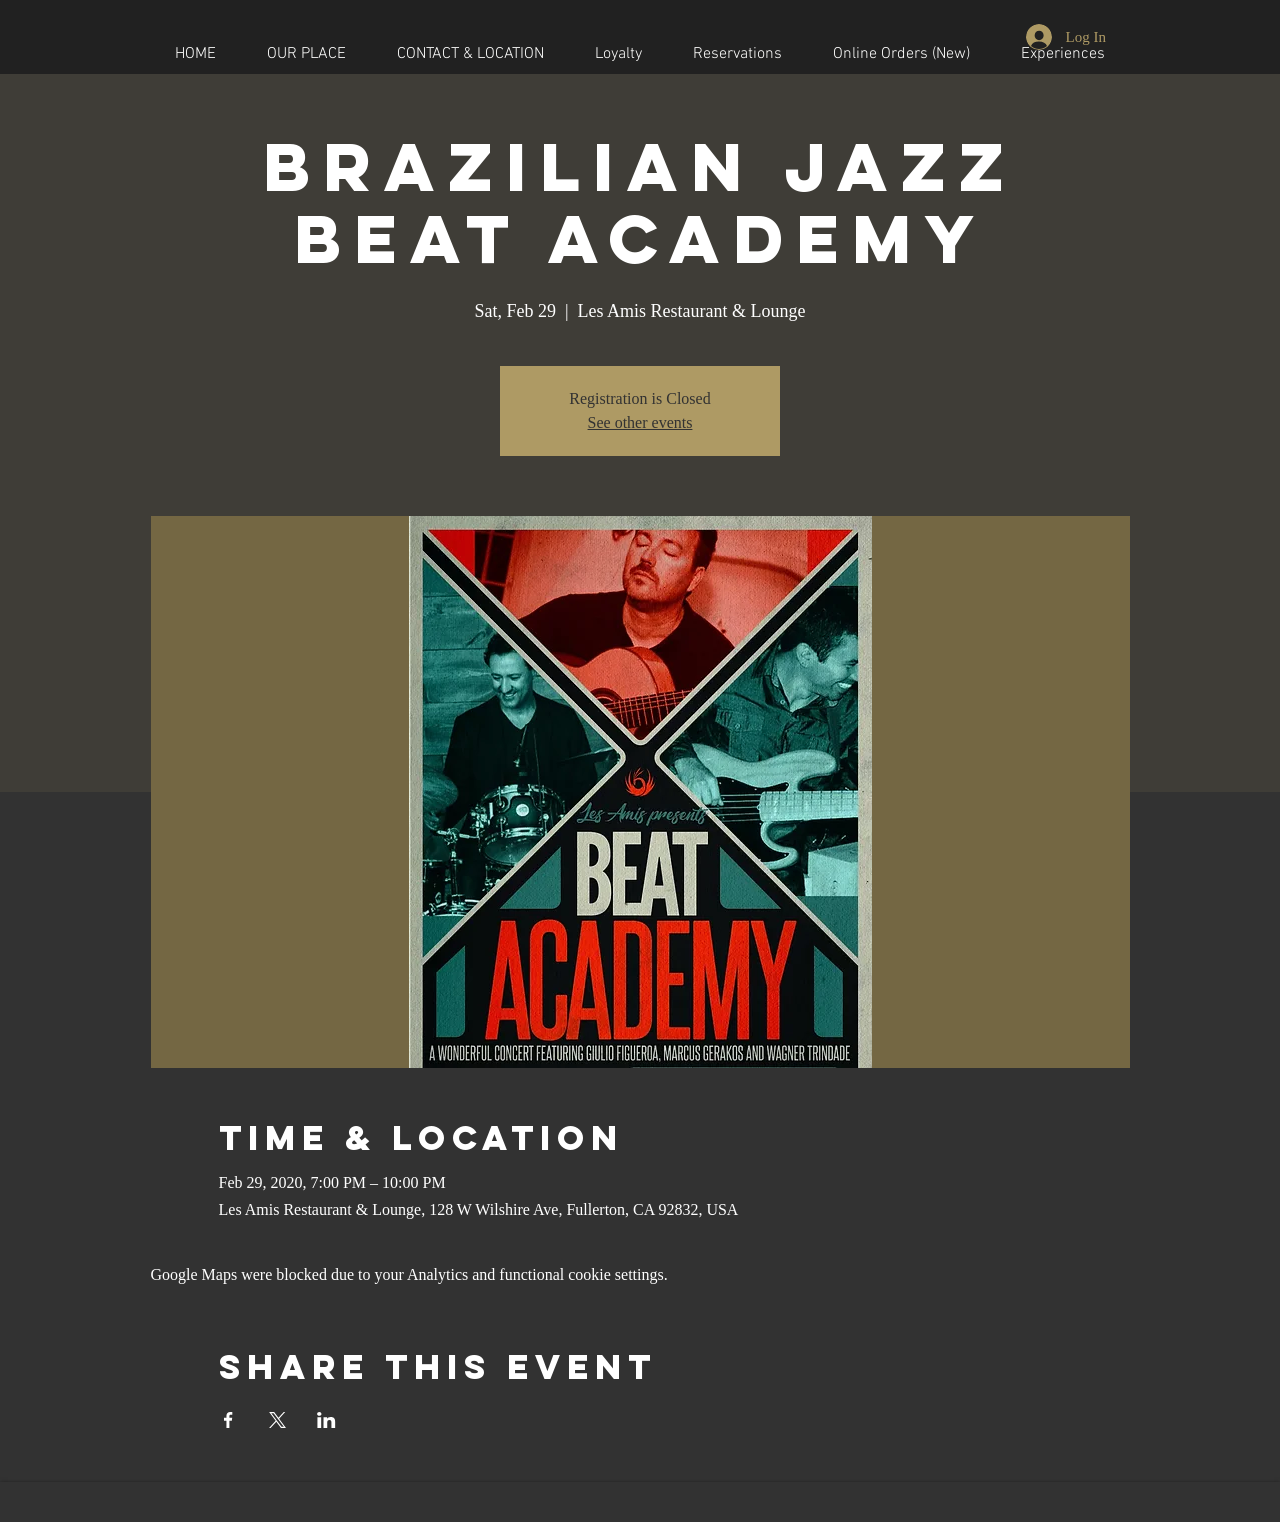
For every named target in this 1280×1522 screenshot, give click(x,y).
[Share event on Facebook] (228, 1420)
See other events (640, 422)
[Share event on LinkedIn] (326, 1420)
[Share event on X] (277, 1420)
